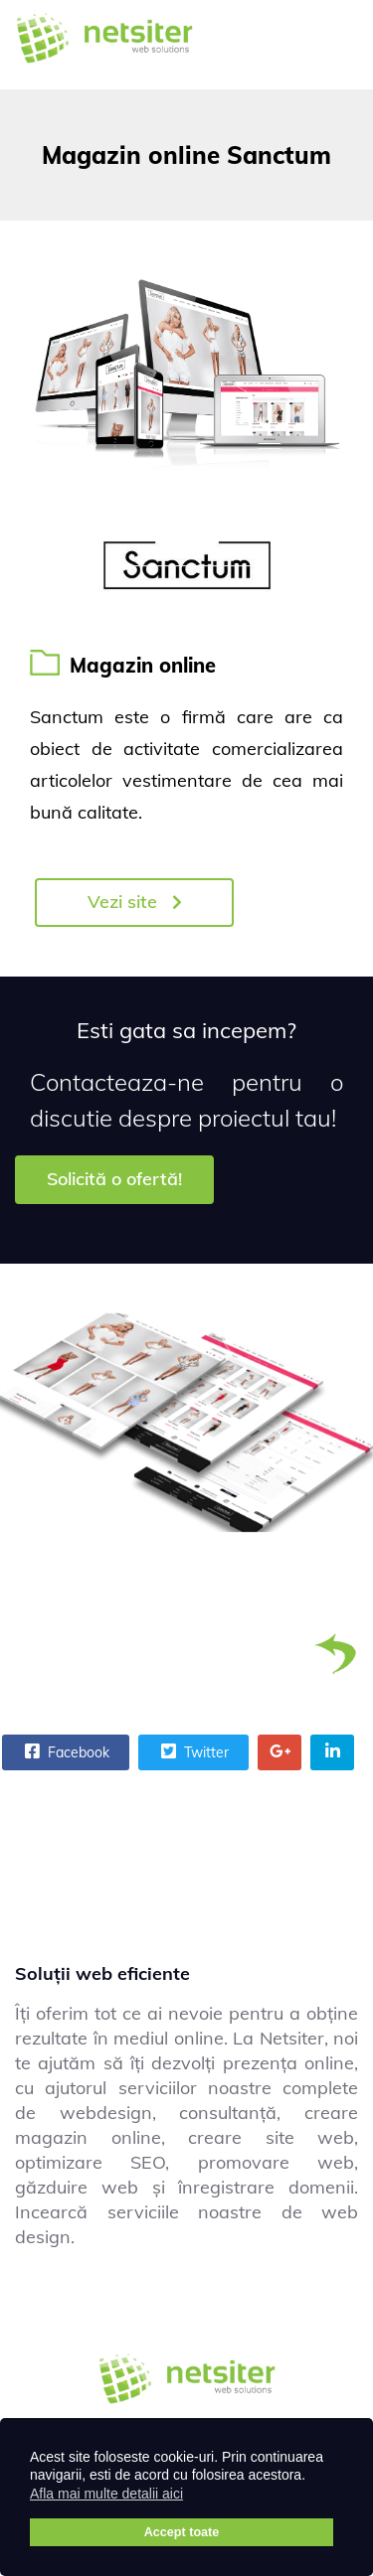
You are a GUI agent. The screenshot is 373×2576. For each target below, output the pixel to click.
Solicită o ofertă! (114, 1178)
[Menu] (333, 44)
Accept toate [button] (182, 2532)
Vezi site (135, 901)
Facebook (64, 1751)
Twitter (192, 1751)
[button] (195, 2497)
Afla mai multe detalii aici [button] (106, 2493)
